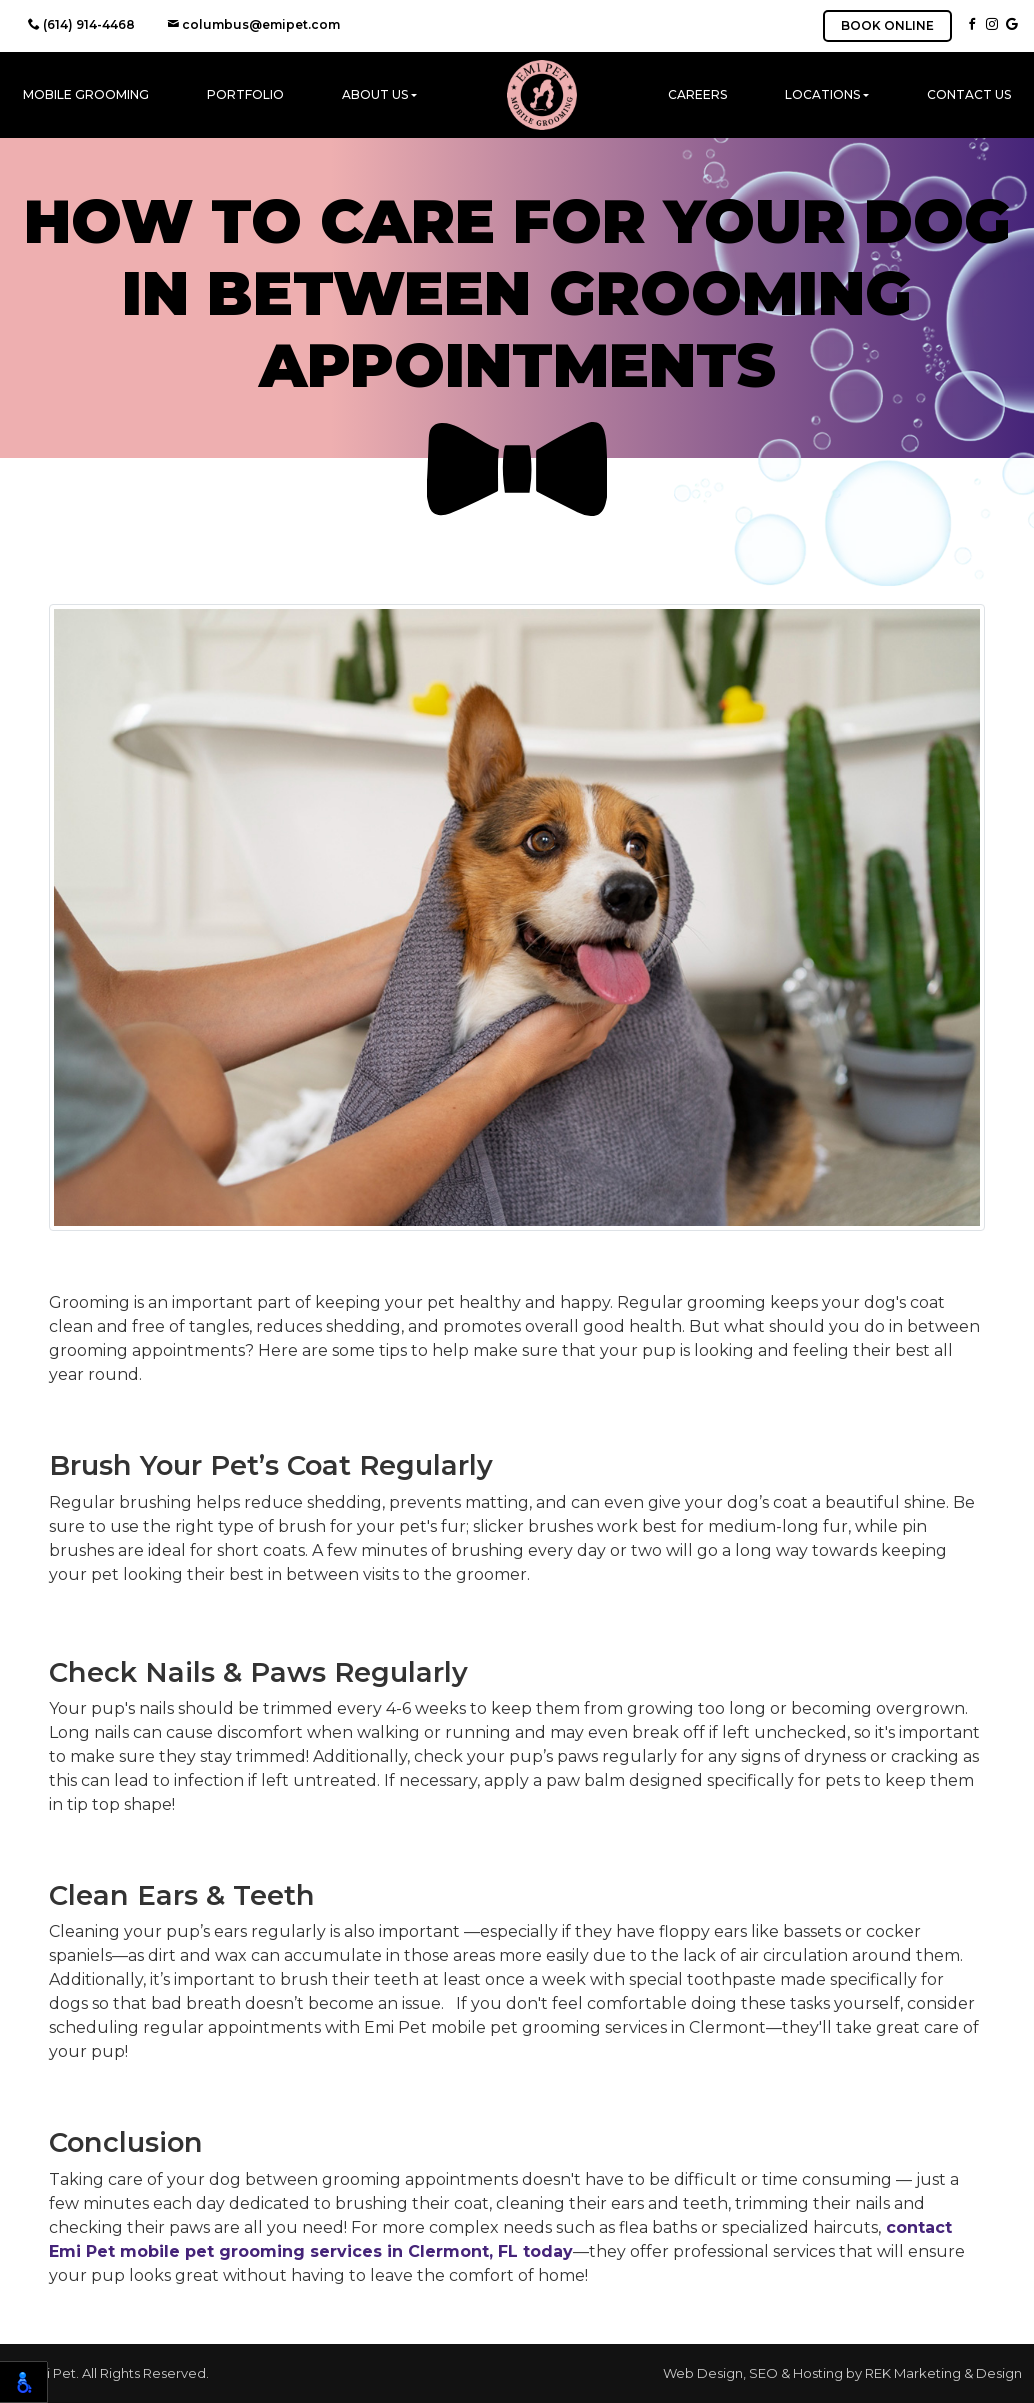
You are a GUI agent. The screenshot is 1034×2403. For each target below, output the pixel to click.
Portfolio (245, 94)
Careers (697, 94)
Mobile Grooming (86, 94)
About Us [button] (375, 94)
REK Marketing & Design (943, 2373)
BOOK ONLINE (887, 25)
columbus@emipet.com (253, 24)
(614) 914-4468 (81, 24)
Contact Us (969, 94)
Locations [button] (822, 94)
